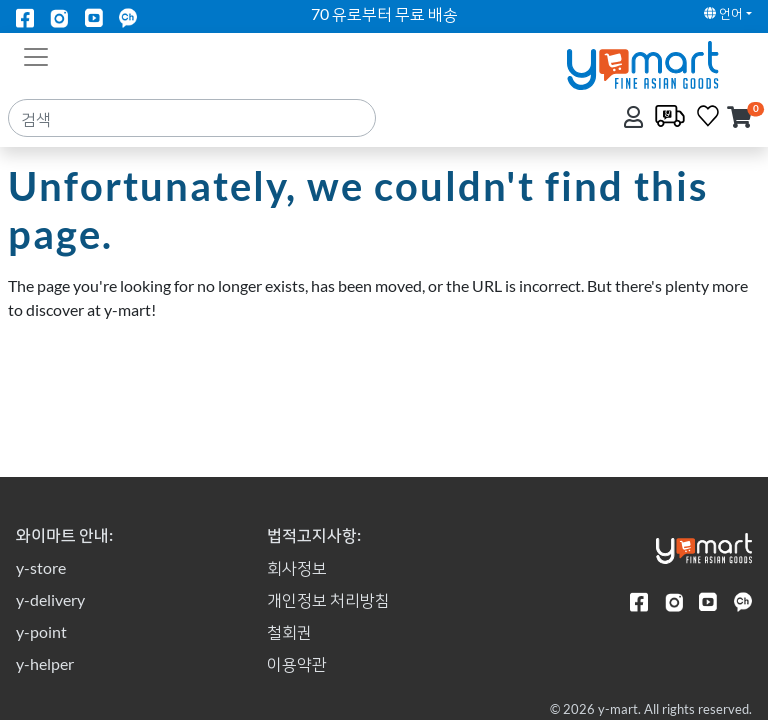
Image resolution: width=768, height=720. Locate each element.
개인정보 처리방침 (328, 599)
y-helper (45, 663)
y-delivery (50, 599)
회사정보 (297, 567)
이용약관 (297, 663)
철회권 (289, 631)
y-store (41, 567)
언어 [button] (723, 13)
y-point (41, 631)
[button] (739, 118)
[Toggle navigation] (36, 55)
